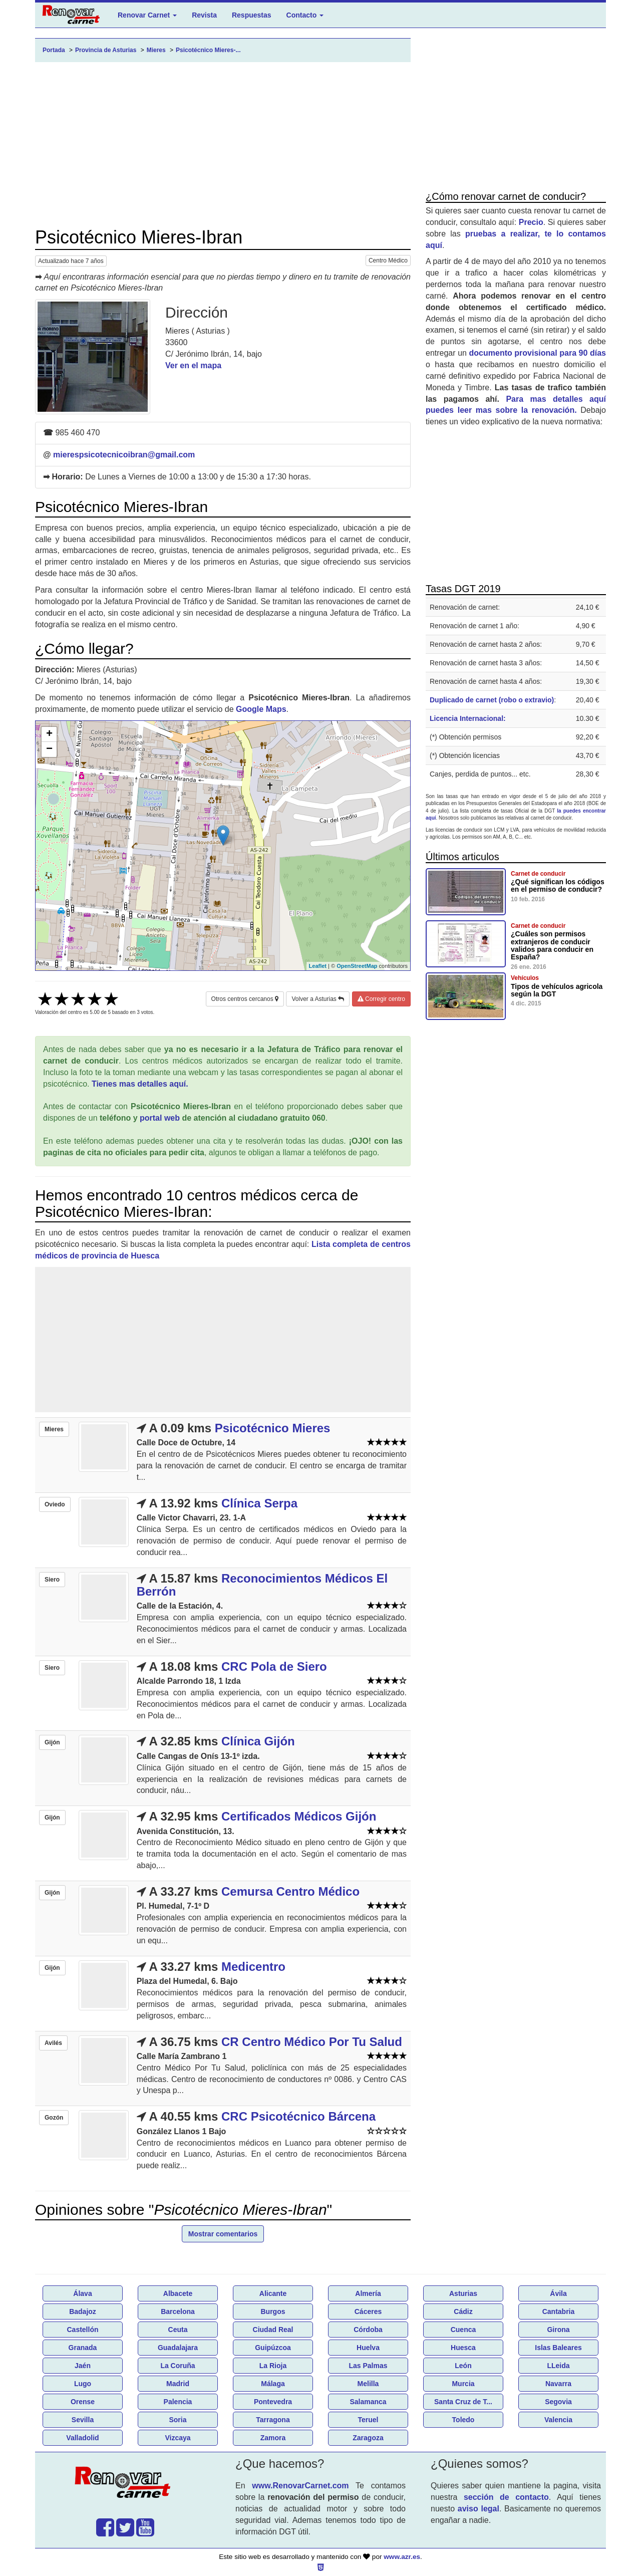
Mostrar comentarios (222, 2234)
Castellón (82, 2330)
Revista (204, 15)
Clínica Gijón (258, 1741)
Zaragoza (368, 2438)
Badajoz (82, 2311)
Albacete (177, 2293)
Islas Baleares (558, 2348)
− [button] (49, 749)
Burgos (273, 2311)
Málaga (272, 2384)
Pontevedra (273, 2402)
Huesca (463, 2348)
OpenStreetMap (357, 966)
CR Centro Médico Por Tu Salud (311, 2041)
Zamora (273, 2438)
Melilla (368, 2384)
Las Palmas (368, 2366)
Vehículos (525, 977)
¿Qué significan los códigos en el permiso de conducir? (557, 885)
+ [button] (49, 734)
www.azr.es (402, 2556)
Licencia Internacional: (468, 718)
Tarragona (272, 2420)
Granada (83, 2348)
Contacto (305, 15)
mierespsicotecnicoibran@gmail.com (124, 454)
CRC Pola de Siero (274, 1666)
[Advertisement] (223, 145)
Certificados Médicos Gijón (298, 1816)
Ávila (558, 2293)
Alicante (272, 2293)
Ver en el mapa (193, 365)
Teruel (368, 2420)
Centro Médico (388, 260)
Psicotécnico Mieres (273, 1428)
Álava (82, 2293)
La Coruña (177, 2366)
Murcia (463, 2384)
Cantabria (558, 2311)
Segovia (558, 2402)
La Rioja (272, 2366)
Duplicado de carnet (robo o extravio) (492, 700)
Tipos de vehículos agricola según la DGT (556, 990)
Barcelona (178, 2311)
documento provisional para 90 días (537, 353)
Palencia (178, 2402)
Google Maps (261, 709)
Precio (531, 222)
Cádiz (463, 2311)
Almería (368, 2293)
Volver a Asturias (317, 998)
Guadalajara (178, 2348)
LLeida (558, 2366)
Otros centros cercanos (244, 998)
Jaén (83, 2366)
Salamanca (368, 2402)
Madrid (177, 2384)
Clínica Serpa (259, 1503)
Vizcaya (177, 2438)
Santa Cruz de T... (463, 2402)
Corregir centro (381, 998)
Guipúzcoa (273, 2348)
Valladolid (82, 2438)
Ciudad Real (273, 2330)
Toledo (463, 2420)
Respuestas (251, 15)
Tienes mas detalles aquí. (140, 1084)
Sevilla (83, 2420)
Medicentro (253, 1966)
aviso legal (478, 2508)
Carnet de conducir (538, 873)
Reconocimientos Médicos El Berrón (262, 1585)
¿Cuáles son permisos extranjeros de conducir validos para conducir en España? (552, 945)
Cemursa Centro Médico (290, 1891)
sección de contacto (506, 2497)
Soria (177, 2420)
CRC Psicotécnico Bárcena (298, 2116)
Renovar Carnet (147, 15)
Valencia (558, 2420)
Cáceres (368, 2311)
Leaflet (318, 966)
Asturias (463, 2293)
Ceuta (178, 2330)
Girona (558, 2330)
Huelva (368, 2348)
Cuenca (463, 2330)
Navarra (558, 2384)
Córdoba (368, 2330)
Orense (83, 2402)
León (463, 2366)
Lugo (82, 2384)
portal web (160, 1118)
